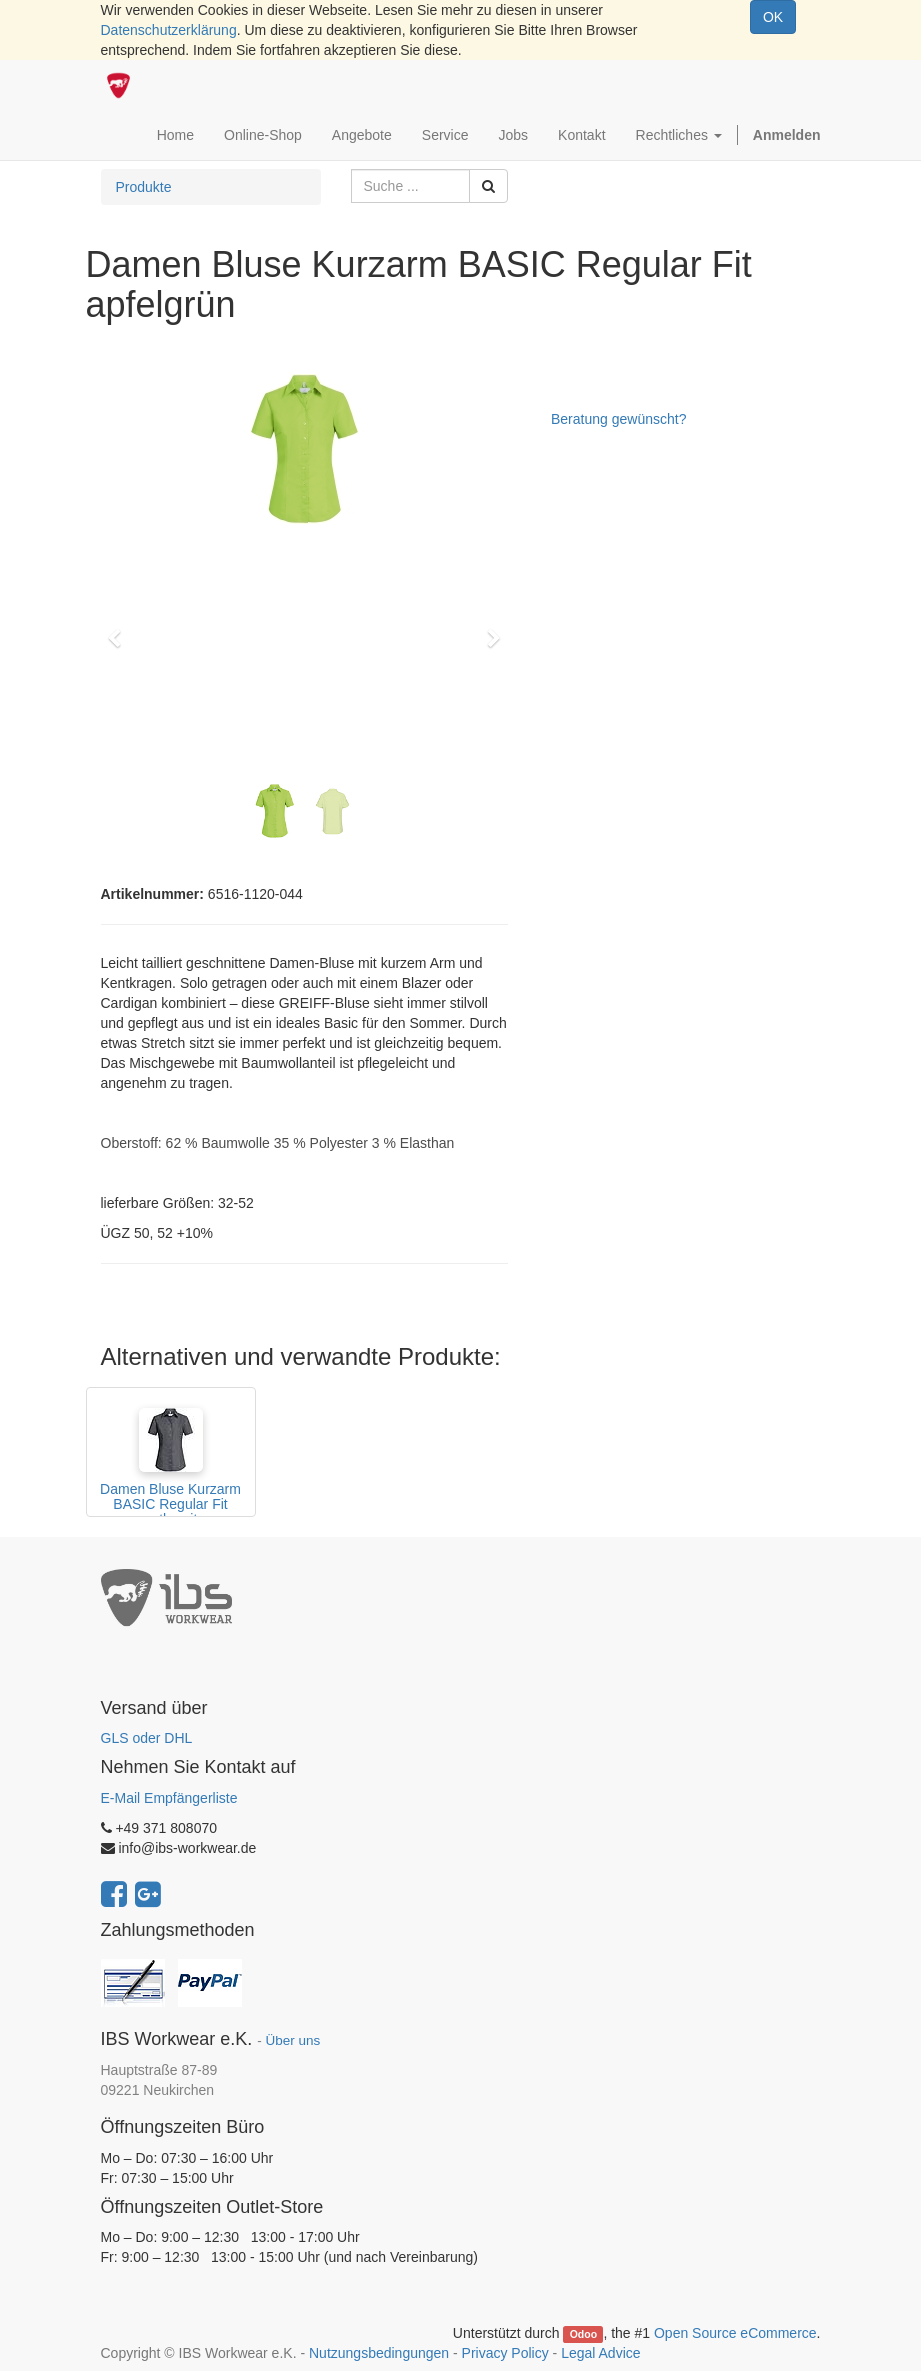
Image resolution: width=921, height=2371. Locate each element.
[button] (121, 629)
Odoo (583, 2334)
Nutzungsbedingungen (379, 2353)
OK (773, 17)
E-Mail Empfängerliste (169, 1798)
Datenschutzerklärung (169, 30)
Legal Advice (600, 2353)
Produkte (144, 187)
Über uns (292, 2040)
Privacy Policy (505, 2353)
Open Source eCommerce (735, 2333)
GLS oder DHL (147, 1738)
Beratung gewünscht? (618, 419)
